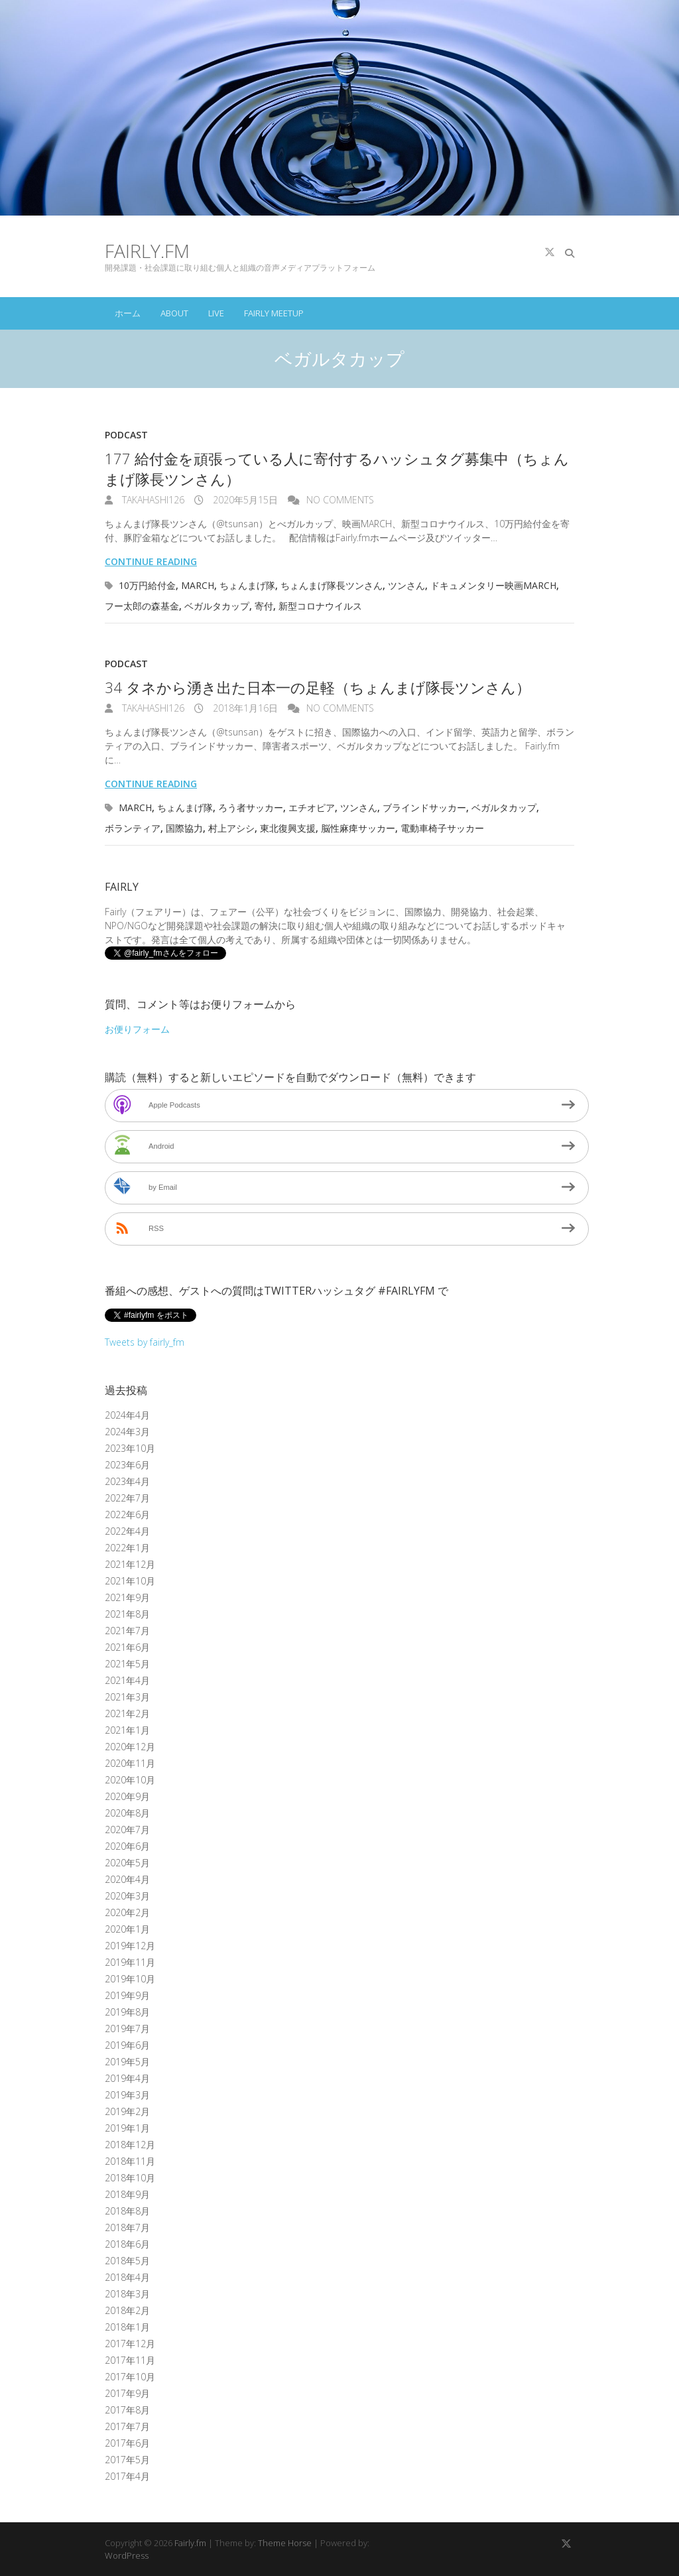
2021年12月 (130, 1564)
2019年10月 (130, 1978)
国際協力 (184, 828)
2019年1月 (127, 2128)
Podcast (126, 434)
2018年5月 (127, 2260)
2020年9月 (127, 1796)
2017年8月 (127, 2410)
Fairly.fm (147, 251)
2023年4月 (127, 1481)
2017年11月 (130, 2360)
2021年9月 (127, 1597)
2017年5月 (127, 2459)
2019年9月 (127, 1995)
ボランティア (132, 828)
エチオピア (311, 807)
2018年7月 (127, 2227)
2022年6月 (127, 1514)
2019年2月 (127, 2111)
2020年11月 (130, 1763)
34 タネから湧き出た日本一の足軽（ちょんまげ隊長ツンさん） (317, 687)
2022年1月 (127, 1547)
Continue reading (151, 561)
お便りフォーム (137, 1029)
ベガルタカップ (216, 606)
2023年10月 (130, 1448)
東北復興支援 (288, 828)
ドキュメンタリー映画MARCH (493, 585)
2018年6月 (127, 2244)
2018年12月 (130, 2144)
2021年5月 (127, 1663)
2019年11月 (130, 1962)
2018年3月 (127, 2293)
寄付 (264, 606)
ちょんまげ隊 (247, 585)
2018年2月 (127, 2310)
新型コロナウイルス (320, 606)
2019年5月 (127, 2061)
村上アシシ (231, 828)
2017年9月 (127, 2393)
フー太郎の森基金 (142, 606)
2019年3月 (127, 2095)
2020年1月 (127, 1929)
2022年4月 (127, 1531)
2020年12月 (130, 1746)
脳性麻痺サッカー (358, 828)
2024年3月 (127, 1431)
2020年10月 (130, 1779)
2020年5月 (127, 1862)
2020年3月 (127, 1896)
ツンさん (406, 585)
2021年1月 (127, 1730)
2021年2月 (127, 1713)
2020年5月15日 (244, 499)
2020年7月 (127, 1829)
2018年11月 (130, 2161)
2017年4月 (127, 2476)
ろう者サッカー (250, 807)
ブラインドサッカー (424, 807)
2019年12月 (130, 1945)
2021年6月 (127, 1647)
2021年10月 (130, 1581)
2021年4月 (127, 1680)
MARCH (197, 585)
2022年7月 (127, 1498)
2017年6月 (127, 2443)
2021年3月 (127, 1697)
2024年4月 (127, 1415)
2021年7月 (127, 1630)
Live (216, 313)
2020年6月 (127, 1846)
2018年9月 (127, 2194)
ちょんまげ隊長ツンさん (331, 585)
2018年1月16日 (244, 708)
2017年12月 (130, 2343)
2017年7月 (127, 2426)
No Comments (340, 499)
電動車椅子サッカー (442, 828)
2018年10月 (130, 2177)
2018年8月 (127, 2211)
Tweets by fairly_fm (144, 1342)
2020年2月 (127, 1912)
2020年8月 (127, 1813)
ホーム (128, 313)
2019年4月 (127, 2078)
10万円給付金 (147, 585)
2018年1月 (127, 2327)
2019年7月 (127, 2028)
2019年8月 (127, 2012)
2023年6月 (127, 1464)
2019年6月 (127, 2045)
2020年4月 (127, 1879)
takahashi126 (151, 499)
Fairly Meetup (274, 313)
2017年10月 (130, 2376)
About (174, 313)
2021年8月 (127, 1614)
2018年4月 (127, 2277)
